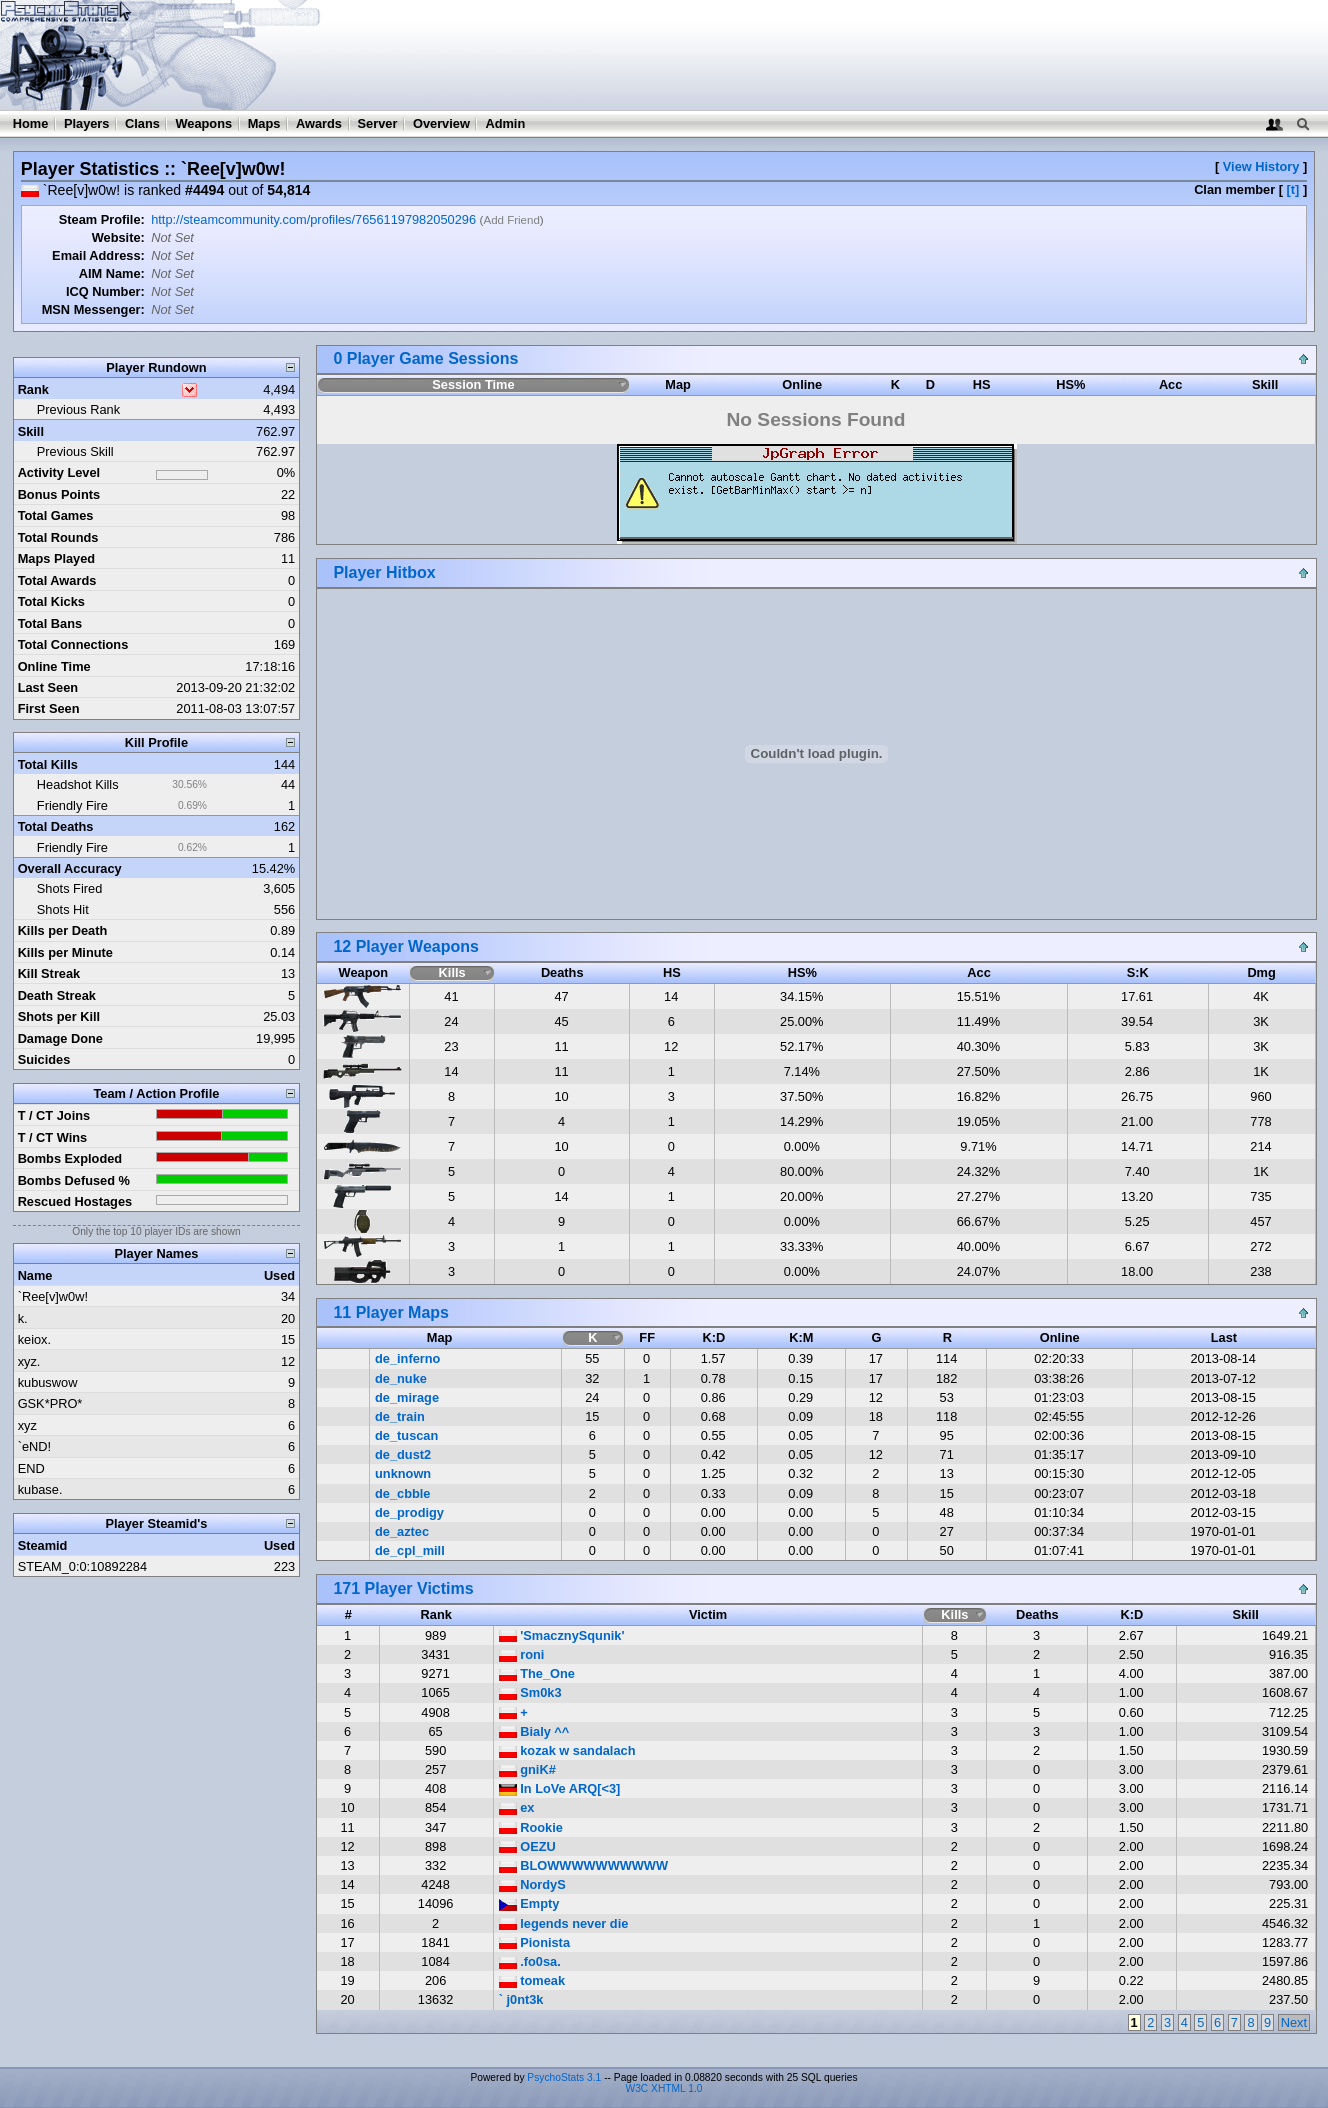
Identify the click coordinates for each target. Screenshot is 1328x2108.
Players (87, 123)
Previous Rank (78, 409)
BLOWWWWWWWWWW (583, 1865)
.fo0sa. (530, 1961)
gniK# (527, 1769)
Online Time (54, 666)
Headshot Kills (78, 784)
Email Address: (98, 255)
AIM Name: (112, 273)
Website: (118, 237)
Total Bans (50, 623)
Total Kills (48, 764)
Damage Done (60, 1038)
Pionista (534, 1942)
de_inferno (407, 1358)
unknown (403, 1473)
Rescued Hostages (75, 1201)
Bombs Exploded (70, 1158)
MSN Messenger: (93, 309)
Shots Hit (63, 909)
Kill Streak (49, 973)
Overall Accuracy (70, 868)
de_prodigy (409, 1512)
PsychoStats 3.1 (564, 2077)
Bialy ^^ (534, 1731)
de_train (400, 1416)
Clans (142, 123)
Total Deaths (56, 826)
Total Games (56, 515)
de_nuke (401, 1378)
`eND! (34, 1446)
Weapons (203, 123)
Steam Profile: (102, 219)
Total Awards (57, 580)
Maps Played (57, 558)
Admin (505, 123)
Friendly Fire (72, 805)
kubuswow (48, 1382)
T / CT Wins (53, 1137)
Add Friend (511, 220)
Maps (264, 123)
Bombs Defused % (74, 1180)
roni (522, 1654)
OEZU (527, 1846)
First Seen (49, 708)
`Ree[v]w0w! (53, 1296)
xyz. (29, 1361)
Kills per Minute (65, 952)
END (31, 1468)
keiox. (34, 1339)
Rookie (531, 1827)
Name (35, 1275)
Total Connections (73, 644)
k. (23, 1318)
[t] (1293, 189)
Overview (441, 123)
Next (1294, 2022)
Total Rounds (58, 537)
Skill (31, 431)
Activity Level (59, 472)
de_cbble (402, 1493)
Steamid (43, 1545)
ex (517, 1807)
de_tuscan (406, 1435)
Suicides (44, 1059)
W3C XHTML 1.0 (664, 2088)
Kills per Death (63, 930)
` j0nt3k (521, 1999)
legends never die (564, 1923)
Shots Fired (69, 888)
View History (1261, 166)
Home (31, 123)
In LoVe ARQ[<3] (560, 1788)
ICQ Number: (105, 291)
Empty (529, 1903)
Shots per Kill (59, 1016)
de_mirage (407, 1397)
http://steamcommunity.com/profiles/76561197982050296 (313, 219)
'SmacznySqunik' (562, 1635)
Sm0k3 (530, 1692)
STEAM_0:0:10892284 (82, 1566)
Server (378, 123)
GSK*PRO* (50, 1403)
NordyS (532, 1884)
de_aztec (402, 1531)
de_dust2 (403, 1454)
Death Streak (57, 995)
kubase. (40, 1489)
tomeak (532, 1980)
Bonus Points (59, 494)
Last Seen (48, 687)
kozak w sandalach (567, 1750)
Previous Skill (75, 451)
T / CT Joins (54, 1115)
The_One (537, 1673)
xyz (27, 1425)
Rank (33, 389)
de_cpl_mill (410, 1550)
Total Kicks (51, 601)
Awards (319, 123)
